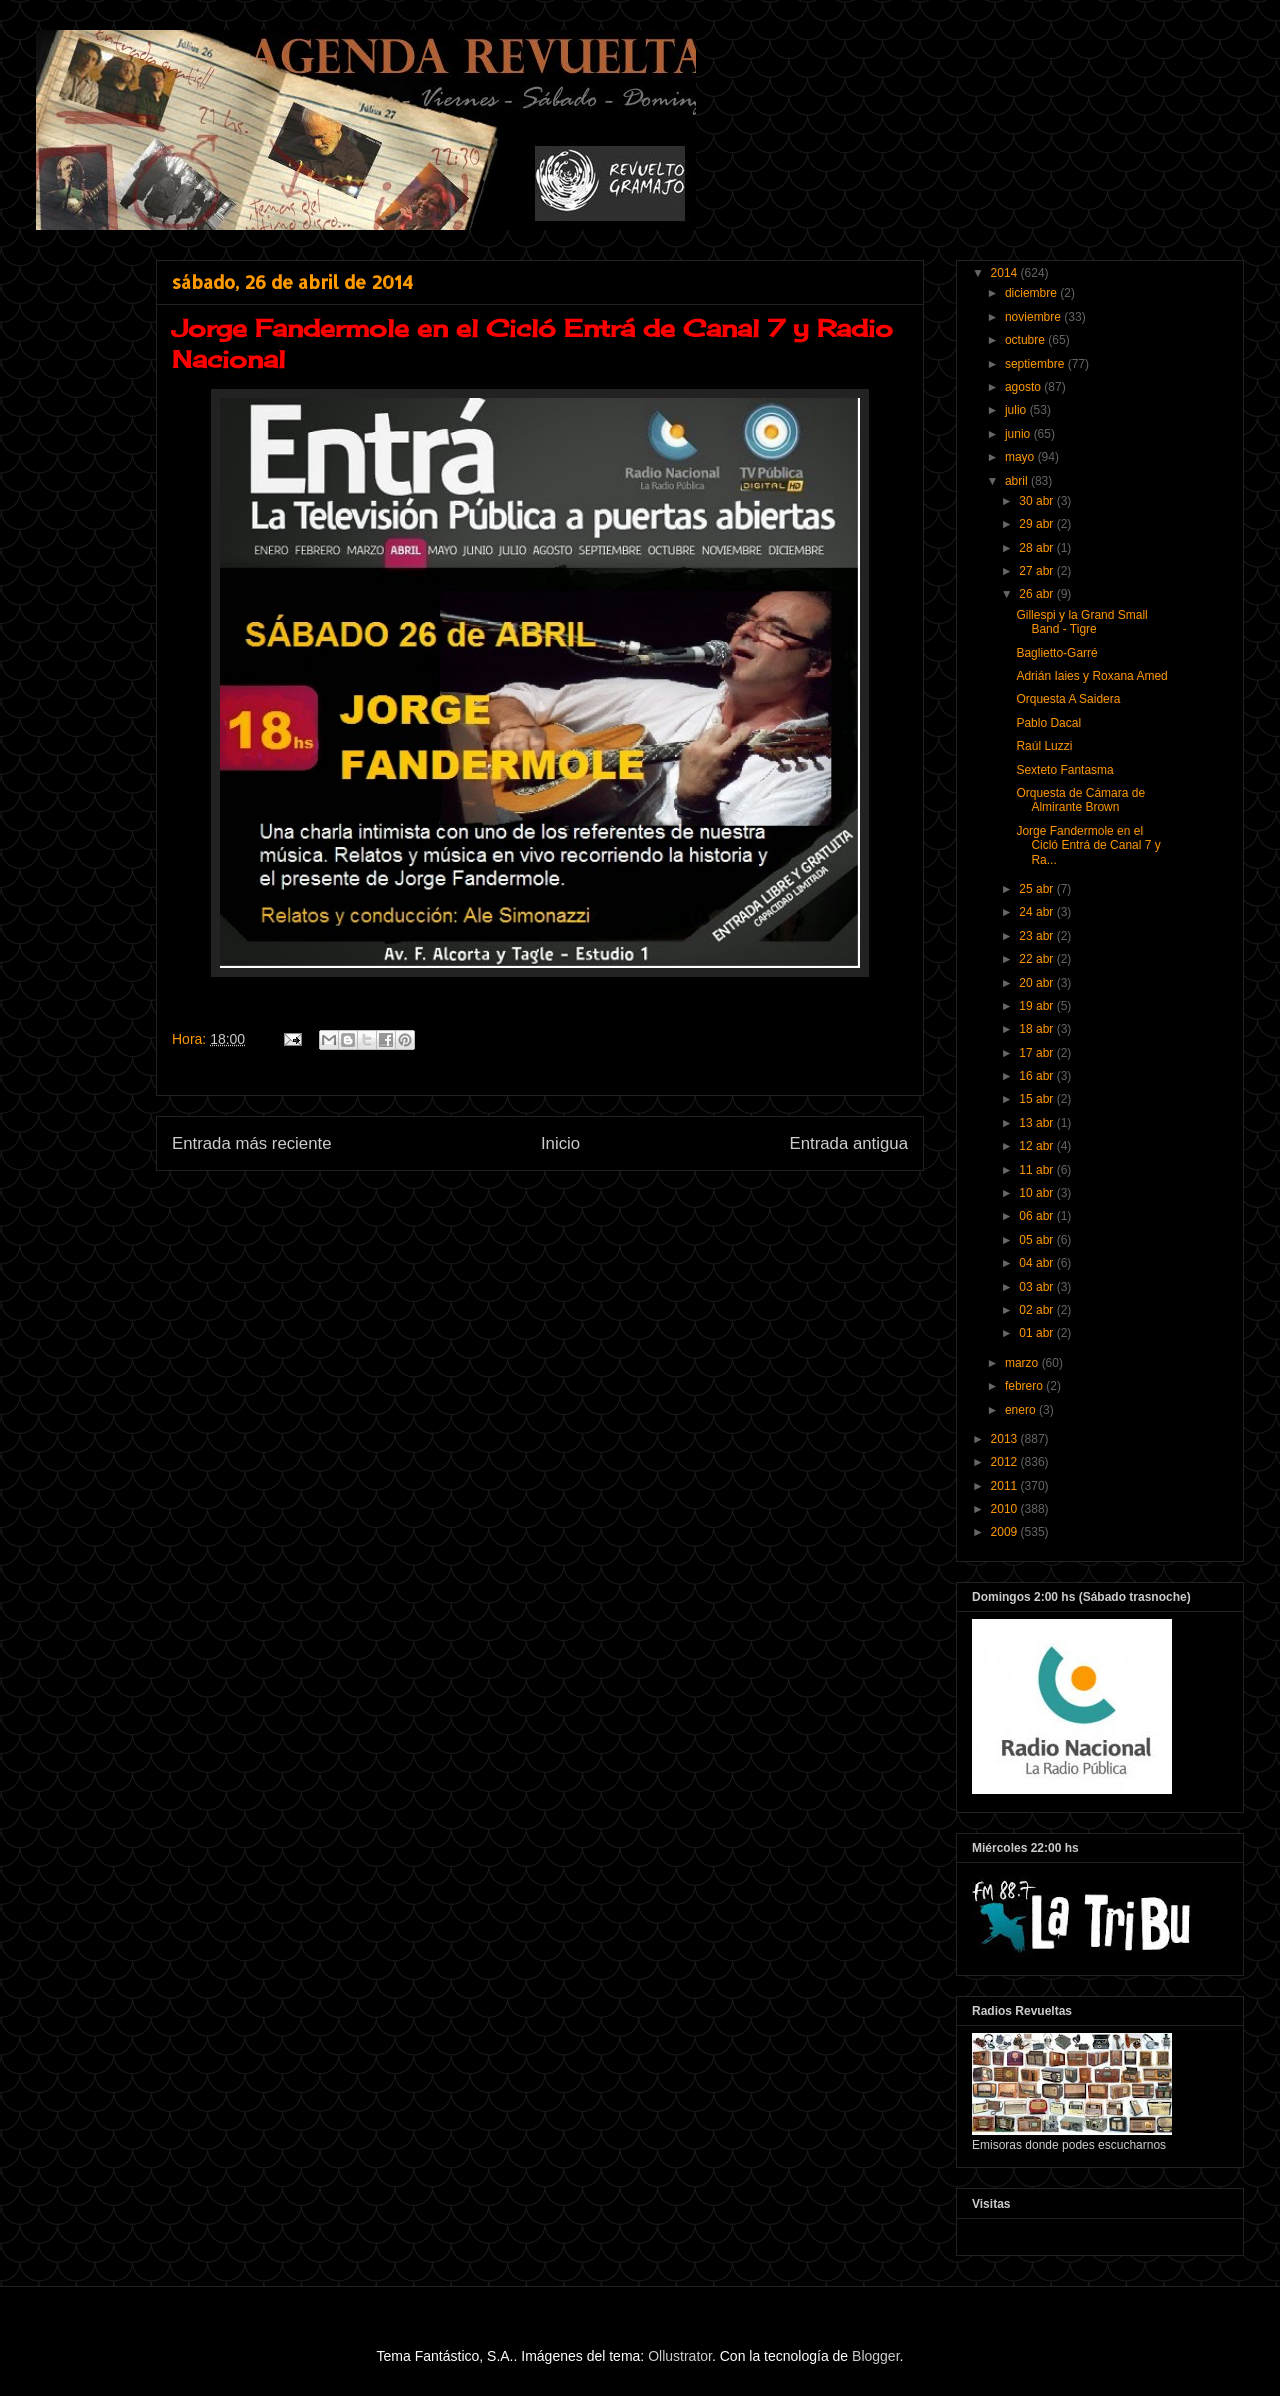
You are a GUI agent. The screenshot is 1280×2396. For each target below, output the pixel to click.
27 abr (1037, 571)
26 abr (1037, 594)
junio (1019, 434)
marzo (1023, 1363)
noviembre (1034, 317)
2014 (1006, 273)
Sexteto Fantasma (1064, 770)
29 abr (1037, 524)
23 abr (1037, 936)
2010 (1006, 1509)
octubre (1026, 340)
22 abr (1037, 959)
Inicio (560, 1143)
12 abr (1037, 1146)
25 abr (1037, 889)
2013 (1006, 1439)
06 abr (1037, 1216)
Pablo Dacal (1048, 723)
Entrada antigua (849, 1143)
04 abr (1037, 1263)
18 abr (1037, 1029)
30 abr (1037, 501)
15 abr (1037, 1099)
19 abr (1037, 1006)
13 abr (1037, 1123)
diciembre (1032, 293)
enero (1022, 1410)
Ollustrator (680, 2356)
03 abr (1037, 1287)
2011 (1006, 1486)
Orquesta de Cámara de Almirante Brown (1080, 800)
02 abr (1037, 1310)
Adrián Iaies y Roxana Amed (1091, 676)
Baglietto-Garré (1056, 653)
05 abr (1037, 1240)
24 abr (1037, 912)
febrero (1025, 1386)
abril (1018, 481)
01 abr (1037, 1333)
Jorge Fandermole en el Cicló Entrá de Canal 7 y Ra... (1088, 845)
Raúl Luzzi (1044, 746)
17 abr (1037, 1053)
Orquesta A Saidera (1068, 699)
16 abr (1037, 1076)
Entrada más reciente (252, 1143)
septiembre (1036, 364)
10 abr (1037, 1193)
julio (1017, 410)
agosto (1024, 387)
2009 (1006, 1532)
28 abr (1037, 548)
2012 (1006, 1462)
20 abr (1037, 983)
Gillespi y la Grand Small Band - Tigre (1081, 622)
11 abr (1037, 1170)
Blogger (875, 2356)
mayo (1021, 457)
